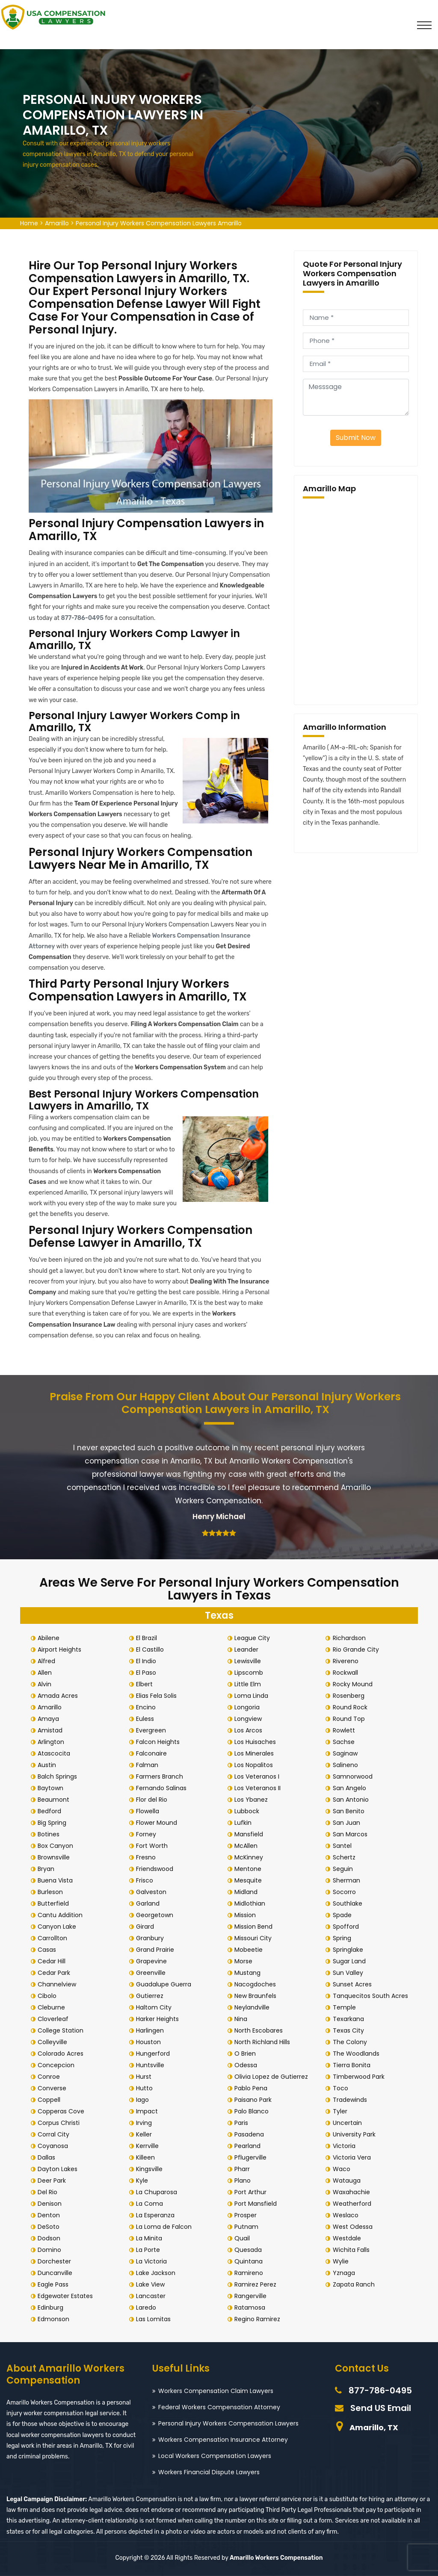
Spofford (347, 1926)
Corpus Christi (60, 2123)
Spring (343, 1938)
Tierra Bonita (353, 2065)
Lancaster (152, 2296)
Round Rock (351, 1707)
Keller (146, 2134)
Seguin (344, 1869)
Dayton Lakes (59, 2169)
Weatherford (353, 2203)
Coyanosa (54, 2146)
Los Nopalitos (255, 1765)
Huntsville (152, 2065)
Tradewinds (351, 2099)
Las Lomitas (155, 2319)
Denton (50, 2215)
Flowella (149, 1811)
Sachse (345, 1742)
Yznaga (345, 2273)
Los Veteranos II (259, 1788)
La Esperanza (157, 2215)
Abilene (50, 1638)
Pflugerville (252, 2157)
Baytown (52, 1788)
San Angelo (350, 1788)
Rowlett (345, 1730)
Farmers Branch (161, 1776)
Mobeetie (250, 1949)
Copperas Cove (62, 2111)
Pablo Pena (252, 2088)
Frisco (146, 1880)
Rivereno (347, 1661)
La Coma (151, 2203)
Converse (53, 2088)
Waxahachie (352, 2192)
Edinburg (52, 2307)
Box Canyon (57, 1845)
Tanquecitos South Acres (371, 1996)
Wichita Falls (352, 2250)
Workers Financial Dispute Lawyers (209, 2472)
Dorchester (56, 2261)
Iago (144, 2099)
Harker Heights (159, 2019)
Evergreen (153, 1730)
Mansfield (250, 1834)
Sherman (347, 1880)
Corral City (55, 2134)
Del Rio (49, 2192)
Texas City (349, 2030)
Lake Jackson (157, 2273)
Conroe (50, 2076)
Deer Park (53, 2180)
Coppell (50, 2099)
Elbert (146, 1684)
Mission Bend (255, 1926)
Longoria (248, 1707)
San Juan (347, 1822)
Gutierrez (151, 1996)
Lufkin (244, 1822)
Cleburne (53, 2007)
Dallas (48, 2157)
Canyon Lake (58, 1926)
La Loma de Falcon (165, 2226)
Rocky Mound (354, 1684)
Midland (247, 1892)
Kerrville (149, 2146)
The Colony (351, 2042)
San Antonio (352, 1799)
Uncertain (348, 2123)
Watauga (348, 2180)
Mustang (249, 1972)
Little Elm (249, 1684)
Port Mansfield (257, 2203)
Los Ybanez (252, 1799)
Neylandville (253, 2007)
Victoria (345, 2146)
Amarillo (57, 223)
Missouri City (254, 1938)
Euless (147, 1718)
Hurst (145, 2076)
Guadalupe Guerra (165, 1984)
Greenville (152, 1972)
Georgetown (156, 1915)
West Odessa (354, 2226)
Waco (343, 2169)
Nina (242, 2019)
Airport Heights (61, 1649)
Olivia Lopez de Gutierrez (273, 2076)
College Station (62, 2030)
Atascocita (55, 1753)
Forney (148, 1834)
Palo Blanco (253, 2111)
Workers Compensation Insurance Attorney (223, 2439)
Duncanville (56, 2273)
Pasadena (251, 2134)
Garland (149, 1903)
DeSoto (50, 2226)
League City (254, 1638)
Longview (249, 1718)
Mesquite (249, 1880)
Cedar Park (55, 1972)
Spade (343, 1915)
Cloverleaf (54, 2019)
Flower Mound (158, 1822)
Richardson (350, 1638)
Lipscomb (250, 1672)
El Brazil (148, 1638)
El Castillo (152, 1649)
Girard (147, 1926)
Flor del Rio (153, 1799)
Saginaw (346, 1753)
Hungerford (155, 2053)
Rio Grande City (357, 1649)
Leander (248, 1649)
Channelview (58, 1984)
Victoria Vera (353, 2157)
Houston (150, 2042)
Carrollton (54, 1938)
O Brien (246, 2053)
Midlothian (251, 1903)
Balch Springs (59, 1776)
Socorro (345, 1892)
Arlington (52, 1742)
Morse (245, 1961)
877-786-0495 (380, 2390)
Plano (244, 2180)
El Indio (148, 1661)
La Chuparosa (158, 2192)
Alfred (48, 1661)
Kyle (144, 2180)
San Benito (350, 1811)
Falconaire (153, 1753)
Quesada (249, 2250)
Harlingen (152, 2030)
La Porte (150, 2250)
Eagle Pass (54, 2284)
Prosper (247, 2215)
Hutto (146, 2088)
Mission (246, 1915)
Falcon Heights (159, 1742)
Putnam (248, 2226)
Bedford (51, 1811)
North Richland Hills (264, 2042)
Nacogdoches (257, 1984)
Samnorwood (354, 1776)
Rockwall (346, 1672)
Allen (46, 1672)
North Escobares (260, 2030)
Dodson (50, 2238)
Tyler (341, 2111)
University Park (355, 2134)
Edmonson (55, 2319)
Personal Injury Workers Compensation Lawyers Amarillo (159, 223)
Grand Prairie (157, 1949)
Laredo (148, 2307)
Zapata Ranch (355, 2284)
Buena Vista (56, 1880)
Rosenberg (350, 1695)
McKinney (250, 1857)
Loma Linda (253, 1695)
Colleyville (54, 2042)
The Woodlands (357, 2053)
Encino (147, 1707)
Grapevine (153, 1961)
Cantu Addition (61, 1915)
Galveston (153, 1892)
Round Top (350, 1718)
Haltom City (155, 2007)
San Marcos (351, 1834)
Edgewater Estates (67, 2296)
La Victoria (153, 2261)
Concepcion (57, 2065)
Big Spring (53, 1822)
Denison (51, 2203)
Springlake (349, 1949)
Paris (243, 2123)
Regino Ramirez (259, 2319)
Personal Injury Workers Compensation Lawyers (228, 2423)
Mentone (249, 1869)
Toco (341, 2088)
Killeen (147, 2157)
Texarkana (349, 2019)
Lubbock (248, 1811)
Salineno (346, 1765)
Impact (149, 2111)
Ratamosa (251, 2307)
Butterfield (55, 1903)
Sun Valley (349, 1972)
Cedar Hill (53, 1961)
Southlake (349, 1903)
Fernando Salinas (163, 1788)
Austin (48, 1765)
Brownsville (55, 1857)
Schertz (345, 1857)
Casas (48, 1949)
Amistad (51, 1730)
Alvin (46, 1684)
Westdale (348, 2238)
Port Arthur (252, 2192)
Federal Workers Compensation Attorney (219, 2407)
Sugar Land (350, 1961)
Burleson (52, 1892)
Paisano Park (254, 2099)
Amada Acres (59, 1695)
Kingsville (151, 2169)
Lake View (152, 2284)
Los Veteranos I (258, 1776)
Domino (51, 2250)
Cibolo (48, 1996)
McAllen (247, 1845)
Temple (345, 2007)
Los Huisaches (257, 1742)
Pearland (249, 2146)
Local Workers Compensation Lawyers (214, 2456)
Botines (50, 1834)
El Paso (148, 1672)
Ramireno (250, 2273)
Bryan (47, 1869)
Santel (343, 1845)
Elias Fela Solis (158, 1695)
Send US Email (380, 2408)
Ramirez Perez (257, 2284)
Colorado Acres (62, 2053)
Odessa (247, 2065)
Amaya (50, 1718)
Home (29, 223)
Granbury (152, 1938)
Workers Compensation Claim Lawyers (215, 2391)
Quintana (250, 2261)
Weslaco (347, 2215)
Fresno (147, 1857)
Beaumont (55, 1799)
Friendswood (156, 1869)
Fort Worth (153, 1845)
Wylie (342, 2261)
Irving (146, 2123)
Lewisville (249, 1661)
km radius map (356, 600)
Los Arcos (250, 1730)
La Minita (151, 2238)
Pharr (244, 2169)
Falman (149, 1765)
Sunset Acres (353, 1984)
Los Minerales (255, 1753)
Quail (244, 2238)
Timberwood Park (360, 2076)
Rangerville (252, 2296)
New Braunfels (257, 1996)
